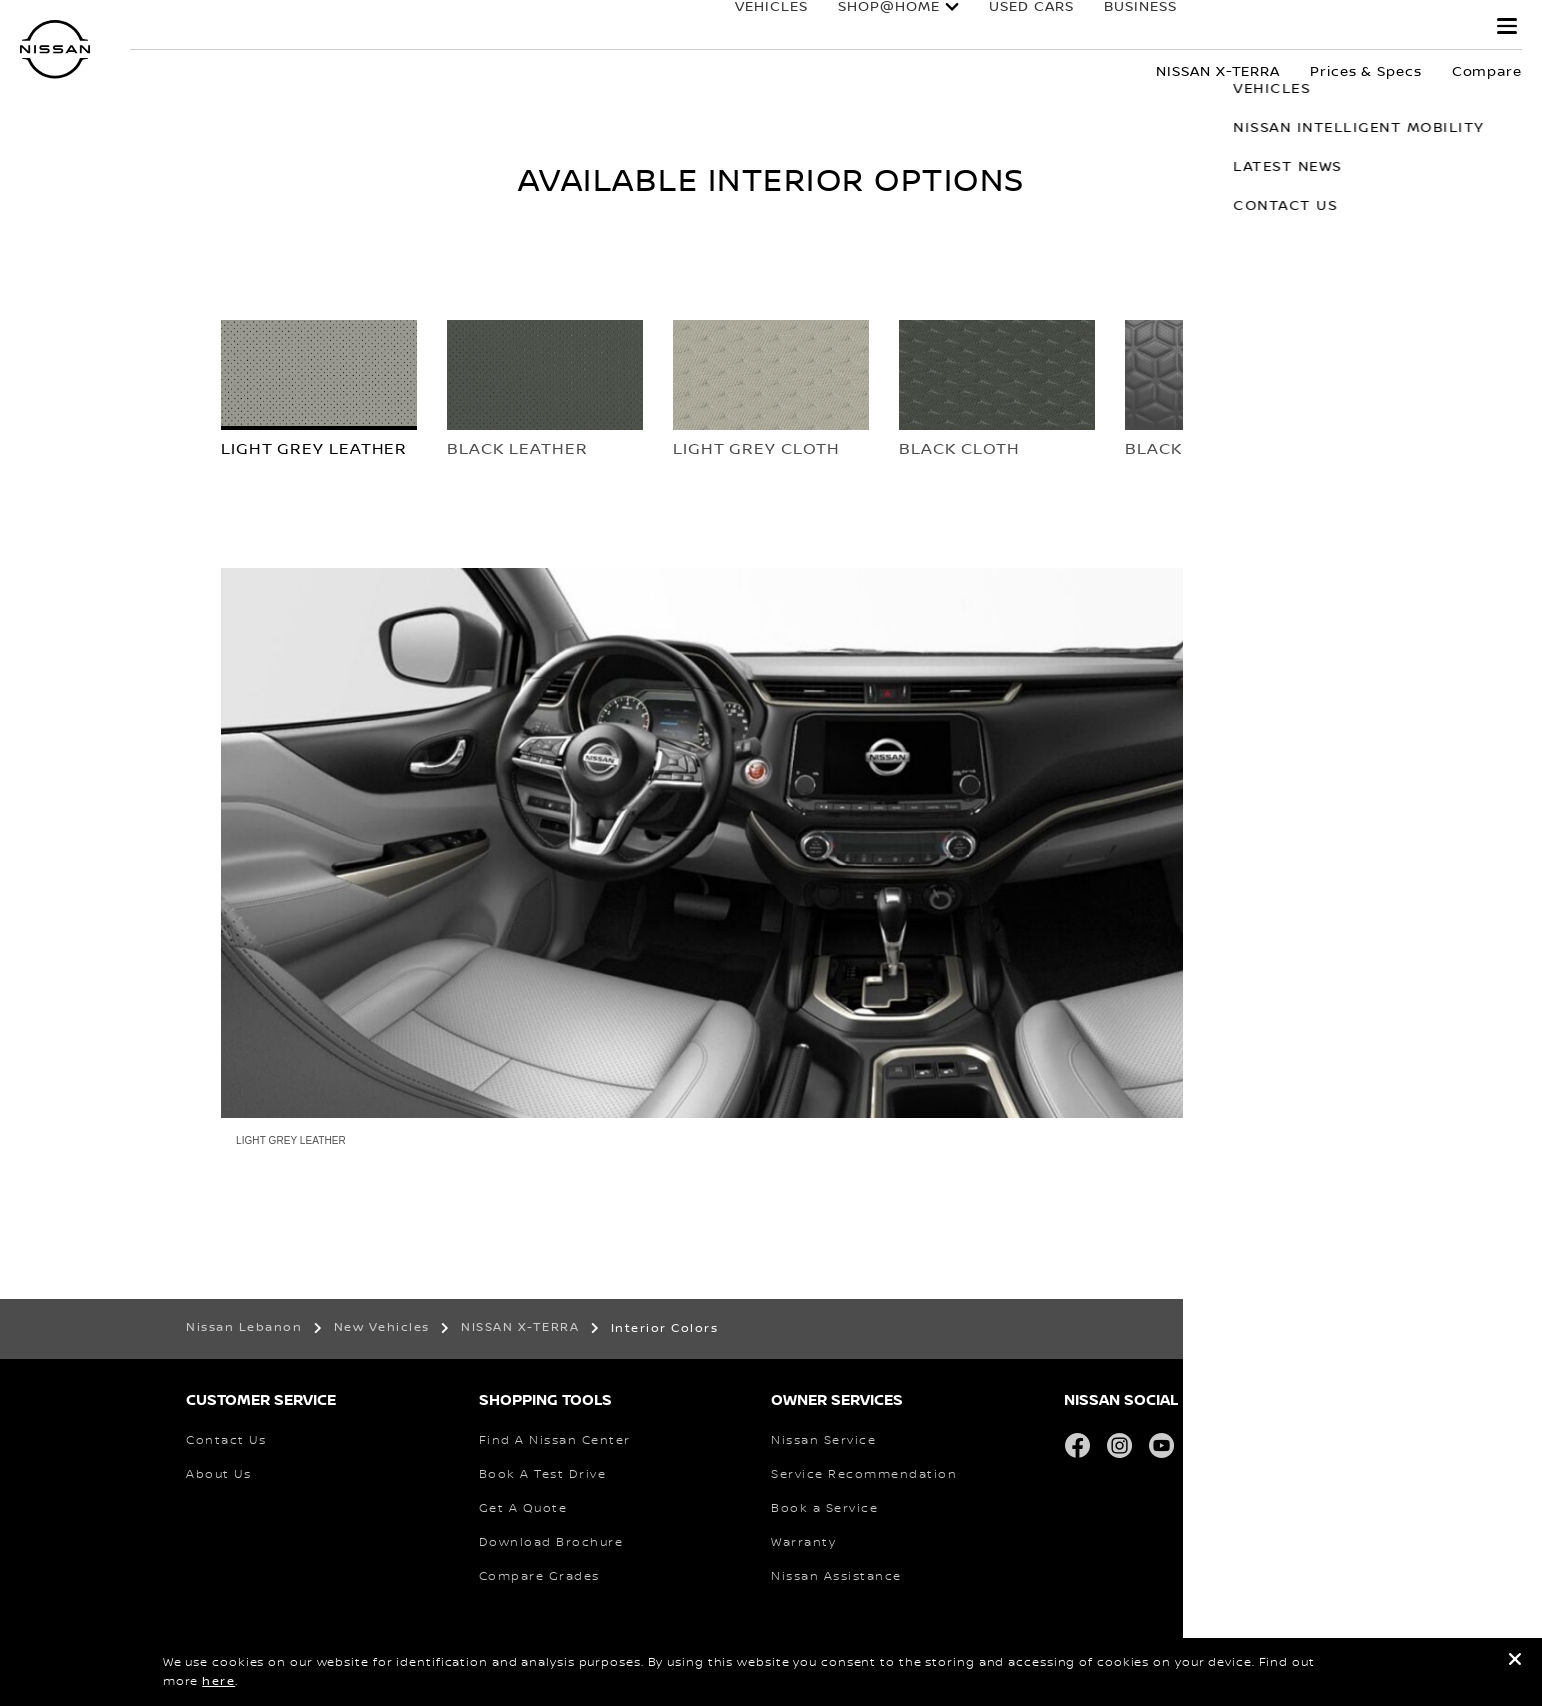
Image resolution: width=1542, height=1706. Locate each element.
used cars (1011, 27)
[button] (1507, 26)
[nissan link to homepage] (55, 49)
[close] (1515, 1662)
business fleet (1146, 27)
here (218, 1681)
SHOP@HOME (869, 27)
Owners (1270, 27)
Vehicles (751, 27)
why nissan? (1402, 27)
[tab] (319, 397)
